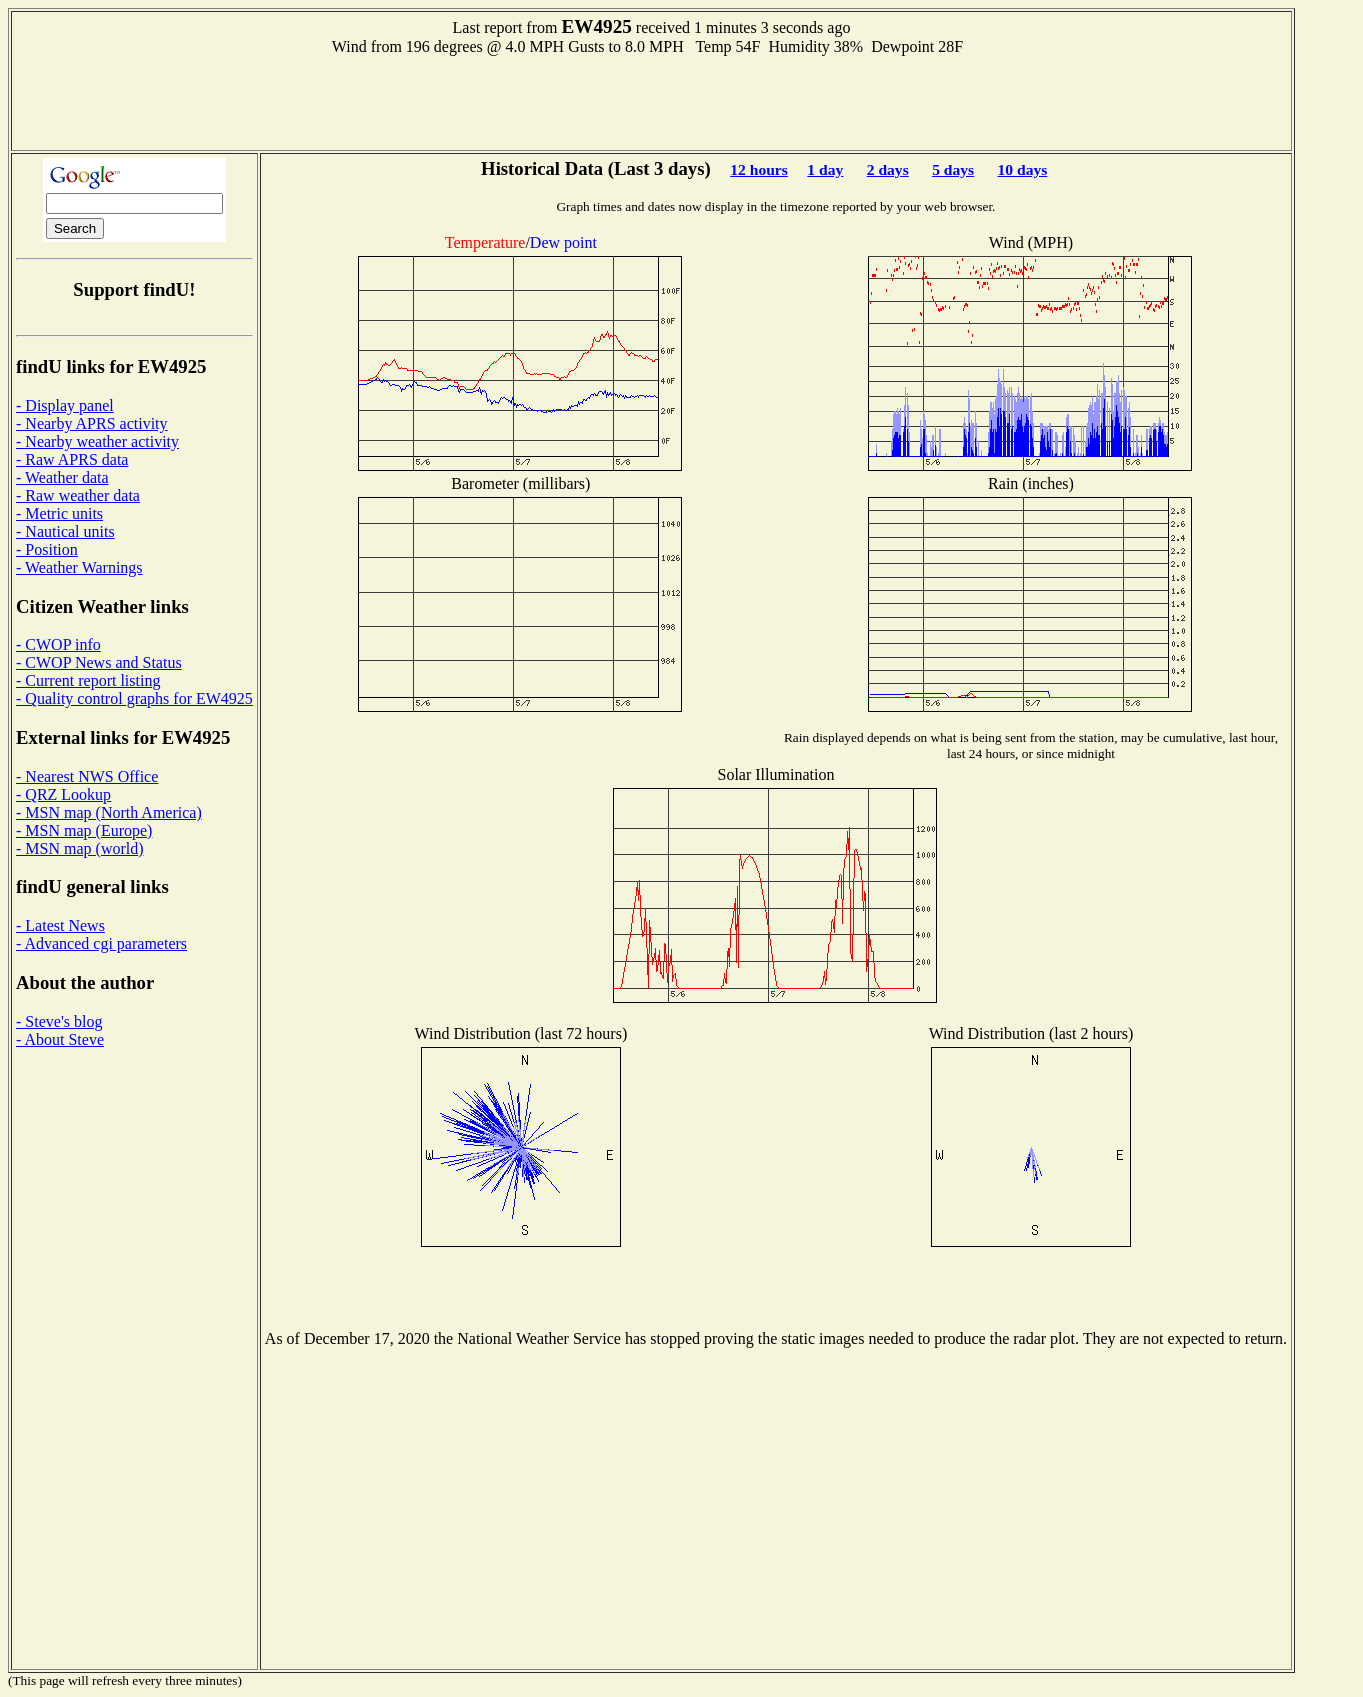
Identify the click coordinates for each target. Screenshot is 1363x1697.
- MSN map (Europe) (84, 830)
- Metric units (59, 513)
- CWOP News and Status (99, 662)
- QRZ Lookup (63, 794)
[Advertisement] (652, 101)
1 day (825, 169)
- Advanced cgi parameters (101, 943)
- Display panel (65, 405)
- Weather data (62, 477)
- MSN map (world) (80, 848)
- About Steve (60, 1039)
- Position (47, 549)
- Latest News (60, 925)
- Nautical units (65, 531)
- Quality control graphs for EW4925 (134, 698)
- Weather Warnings (79, 567)
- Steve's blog (59, 1021)
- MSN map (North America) (109, 812)
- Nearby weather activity (97, 441)
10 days (1023, 169)
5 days (953, 169)
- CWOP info (58, 644)
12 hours (759, 169)
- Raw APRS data (72, 459)
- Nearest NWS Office (87, 776)
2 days (888, 169)
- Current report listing (88, 680)
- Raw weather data (78, 495)
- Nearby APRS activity (92, 423)
